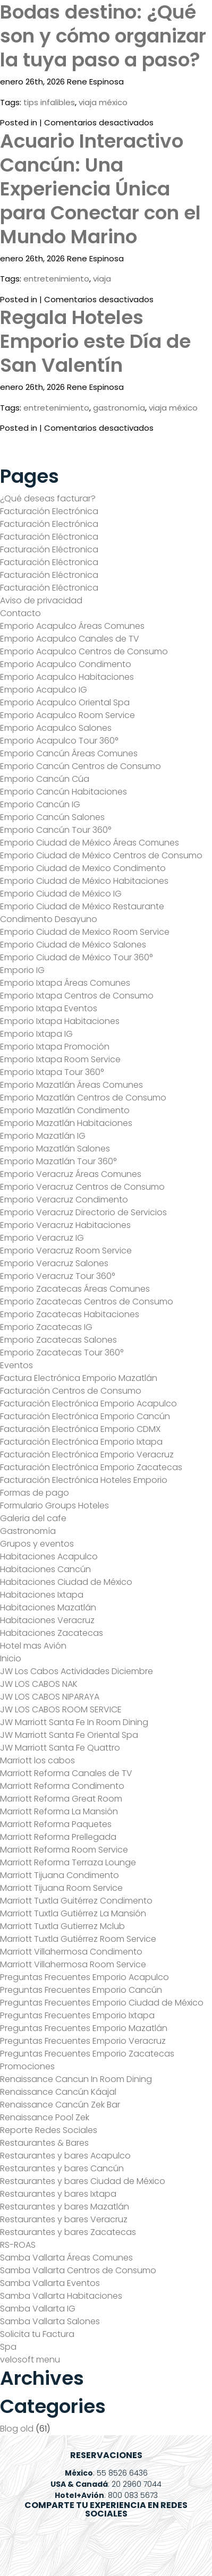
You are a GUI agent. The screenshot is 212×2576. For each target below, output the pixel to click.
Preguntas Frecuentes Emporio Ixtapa (77, 2015)
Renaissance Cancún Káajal (58, 2092)
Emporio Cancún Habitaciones (63, 792)
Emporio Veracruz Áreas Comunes (70, 1174)
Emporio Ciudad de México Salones (73, 945)
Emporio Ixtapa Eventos (48, 1008)
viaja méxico (103, 102)
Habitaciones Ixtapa (41, 1595)
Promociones (27, 2066)
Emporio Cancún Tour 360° (55, 830)
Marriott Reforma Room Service (64, 1850)
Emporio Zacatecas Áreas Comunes (75, 1289)
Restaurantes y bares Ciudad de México (82, 2181)
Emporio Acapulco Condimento (65, 664)
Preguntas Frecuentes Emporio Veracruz (83, 2041)
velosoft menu (30, 2359)
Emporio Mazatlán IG (43, 1136)
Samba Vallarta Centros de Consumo (78, 2270)
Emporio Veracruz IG (42, 1238)
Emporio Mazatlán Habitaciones (66, 1123)
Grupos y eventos (37, 1544)
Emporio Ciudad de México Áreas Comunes (89, 843)
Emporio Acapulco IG (43, 690)
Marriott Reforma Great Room (61, 1799)
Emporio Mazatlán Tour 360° (58, 1161)
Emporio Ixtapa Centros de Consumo (77, 996)
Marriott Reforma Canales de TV (66, 1773)
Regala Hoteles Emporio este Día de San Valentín (95, 341)
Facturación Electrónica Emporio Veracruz (87, 1454)
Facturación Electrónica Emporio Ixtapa (81, 1442)
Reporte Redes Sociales (48, 2130)
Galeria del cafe (33, 1518)
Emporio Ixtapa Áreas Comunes (65, 983)
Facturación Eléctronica (49, 537)
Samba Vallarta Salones (50, 2321)
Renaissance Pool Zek (44, 2117)
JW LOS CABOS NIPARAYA (49, 1697)
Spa (8, 2347)
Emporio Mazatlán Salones (55, 1148)
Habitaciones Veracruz (47, 1620)
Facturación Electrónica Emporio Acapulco (88, 1403)
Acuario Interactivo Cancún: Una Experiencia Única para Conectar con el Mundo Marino (100, 188)
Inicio (10, 1658)
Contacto (20, 613)
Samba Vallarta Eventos (50, 2283)
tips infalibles (49, 102)
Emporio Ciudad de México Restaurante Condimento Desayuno (82, 912)
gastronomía (119, 407)
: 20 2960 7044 (106, 2484)
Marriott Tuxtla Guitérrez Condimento (76, 1901)
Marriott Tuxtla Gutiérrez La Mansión (73, 1913)
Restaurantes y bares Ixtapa (58, 2194)
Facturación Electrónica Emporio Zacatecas (91, 1467)
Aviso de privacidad (41, 600)
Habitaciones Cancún (45, 1569)
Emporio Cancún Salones (52, 817)
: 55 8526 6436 (106, 2473)
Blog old (16, 2429)
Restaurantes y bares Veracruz (64, 2219)
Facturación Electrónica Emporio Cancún (85, 1416)
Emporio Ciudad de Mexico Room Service (84, 932)
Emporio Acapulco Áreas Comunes (72, 626)
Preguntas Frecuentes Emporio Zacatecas (87, 2054)
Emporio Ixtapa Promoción (54, 1046)
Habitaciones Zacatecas (51, 1633)
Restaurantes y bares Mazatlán (64, 2206)
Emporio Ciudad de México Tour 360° (76, 957)
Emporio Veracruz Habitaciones (65, 1225)
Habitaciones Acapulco (49, 1556)
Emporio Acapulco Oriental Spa (65, 702)
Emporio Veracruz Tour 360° (57, 1276)
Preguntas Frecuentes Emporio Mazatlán (83, 2028)
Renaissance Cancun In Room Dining (76, 2079)
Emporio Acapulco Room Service (67, 715)
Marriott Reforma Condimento (62, 1786)
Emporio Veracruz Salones (54, 1263)
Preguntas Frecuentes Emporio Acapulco (84, 1977)
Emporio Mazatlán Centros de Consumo (83, 1097)
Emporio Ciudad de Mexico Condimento (83, 868)
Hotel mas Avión (33, 1646)
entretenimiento (56, 278)
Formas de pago (34, 1493)
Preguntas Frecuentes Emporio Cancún (81, 1990)
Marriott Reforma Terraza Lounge (68, 1862)
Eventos (16, 1365)
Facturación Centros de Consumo (70, 1391)
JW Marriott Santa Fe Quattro (60, 1748)
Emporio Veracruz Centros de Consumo (82, 1187)
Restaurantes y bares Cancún (62, 2168)
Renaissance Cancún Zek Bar (60, 2105)
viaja (102, 278)
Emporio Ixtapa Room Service (60, 1059)
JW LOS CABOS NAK (39, 1684)
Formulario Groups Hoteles (54, 1505)
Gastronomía (28, 1531)
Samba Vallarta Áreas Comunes (66, 2257)
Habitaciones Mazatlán (48, 1607)
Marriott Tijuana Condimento (59, 1875)
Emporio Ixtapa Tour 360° (52, 1072)
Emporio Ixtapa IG (36, 1034)
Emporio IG (22, 970)
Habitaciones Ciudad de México (66, 1582)
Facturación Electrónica (49, 511)
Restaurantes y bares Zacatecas (68, 2232)
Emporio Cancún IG (40, 804)
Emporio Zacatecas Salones (58, 1340)
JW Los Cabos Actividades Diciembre (76, 1671)
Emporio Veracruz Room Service (66, 1250)
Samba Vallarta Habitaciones (61, 2296)
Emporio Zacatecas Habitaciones (69, 1314)
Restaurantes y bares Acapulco (65, 2155)
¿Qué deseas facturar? (48, 498)
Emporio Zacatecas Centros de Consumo (86, 1301)
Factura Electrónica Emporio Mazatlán (78, 1378)
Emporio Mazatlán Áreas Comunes (71, 1085)
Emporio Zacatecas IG (46, 1327)
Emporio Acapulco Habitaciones (67, 677)
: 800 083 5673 (106, 2495)
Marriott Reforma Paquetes (56, 1824)
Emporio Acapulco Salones (56, 728)
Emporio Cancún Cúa (44, 779)
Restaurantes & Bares (44, 2143)
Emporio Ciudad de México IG (61, 894)
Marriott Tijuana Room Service (61, 1888)
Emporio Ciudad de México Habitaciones (84, 881)
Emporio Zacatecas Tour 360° (61, 1352)
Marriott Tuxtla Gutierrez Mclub (62, 1926)
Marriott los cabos (37, 1760)
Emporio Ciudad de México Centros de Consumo (101, 855)
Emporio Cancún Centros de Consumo (80, 766)
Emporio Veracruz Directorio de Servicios (83, 1212)
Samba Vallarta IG (37, 2308)
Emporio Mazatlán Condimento (65, 1110)
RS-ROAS (18, 2245)
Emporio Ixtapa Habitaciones (60, 1021)
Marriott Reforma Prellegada (58, 1837)
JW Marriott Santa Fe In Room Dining (74, 1722)
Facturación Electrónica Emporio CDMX (80, 1429)
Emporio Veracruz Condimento (64, 1199)
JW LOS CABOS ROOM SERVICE (61, 1709)
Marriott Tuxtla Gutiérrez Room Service (78, 1939)
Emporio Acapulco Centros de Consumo (84, 651)
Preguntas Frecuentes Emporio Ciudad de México (101, 2003)
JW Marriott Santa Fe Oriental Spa (69, 1735)
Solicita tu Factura (37, 2334)
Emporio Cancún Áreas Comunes (69, 753)
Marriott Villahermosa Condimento (71, 1952)
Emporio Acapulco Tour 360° (59, 741)
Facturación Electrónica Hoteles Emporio (83, 1480)
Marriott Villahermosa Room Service (73, 1964)
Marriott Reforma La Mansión (59, 1811)
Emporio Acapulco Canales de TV (69, 639)
